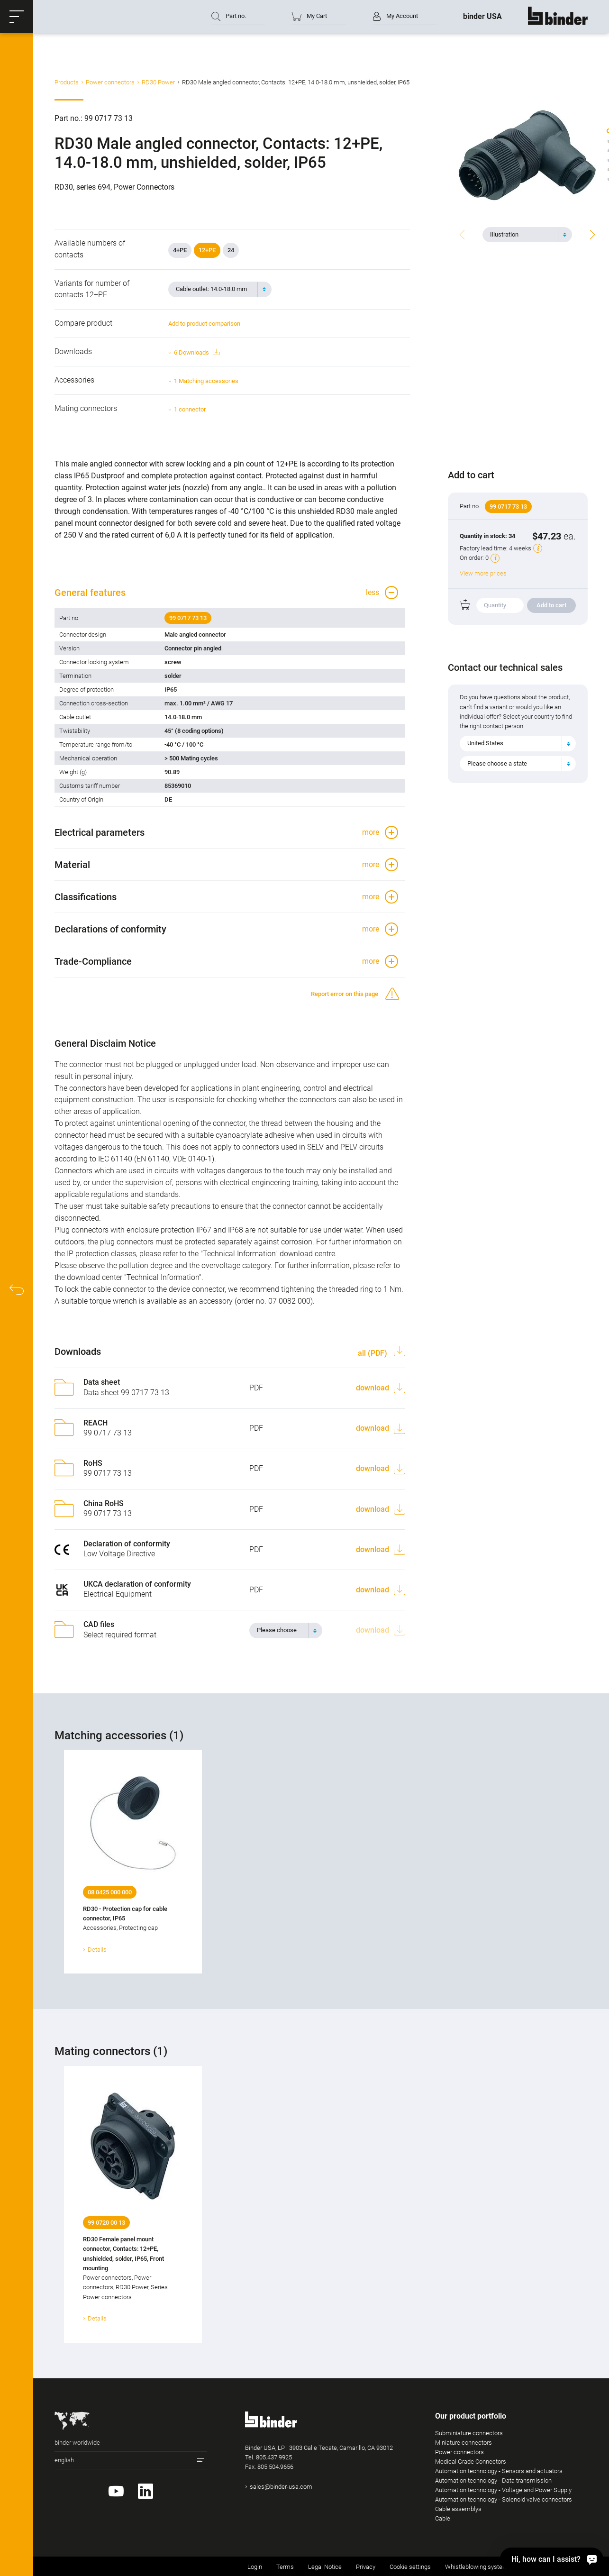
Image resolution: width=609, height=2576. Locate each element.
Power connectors (110, 82)
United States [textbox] (485, 743)
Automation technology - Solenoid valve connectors (503, 2499)
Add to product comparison (204, 323)
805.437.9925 (274, 2457)
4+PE (180, 250)
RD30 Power (158, 82)
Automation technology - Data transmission (493, 2480)
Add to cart (551, 605)
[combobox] (527, 234)
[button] (16, 16)
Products (67, 82)
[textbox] (523, 234)
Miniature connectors (463, 2442)
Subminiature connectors (469, 2433)
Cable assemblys (458, 2508)
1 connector (190, 409)
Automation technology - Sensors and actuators (499, 2471)
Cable (442, 2518)
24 (230, 250)
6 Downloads (196, 352)
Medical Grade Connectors (470, 2461)
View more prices (483, 573)
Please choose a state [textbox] (497, 763)
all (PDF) (373, 1353)
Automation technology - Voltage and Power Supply (503, 2490)
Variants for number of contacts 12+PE (92, 289)
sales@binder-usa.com (281, 2486)
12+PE (207, 250)
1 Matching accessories (206, 380)
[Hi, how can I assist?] (551, 2559)
